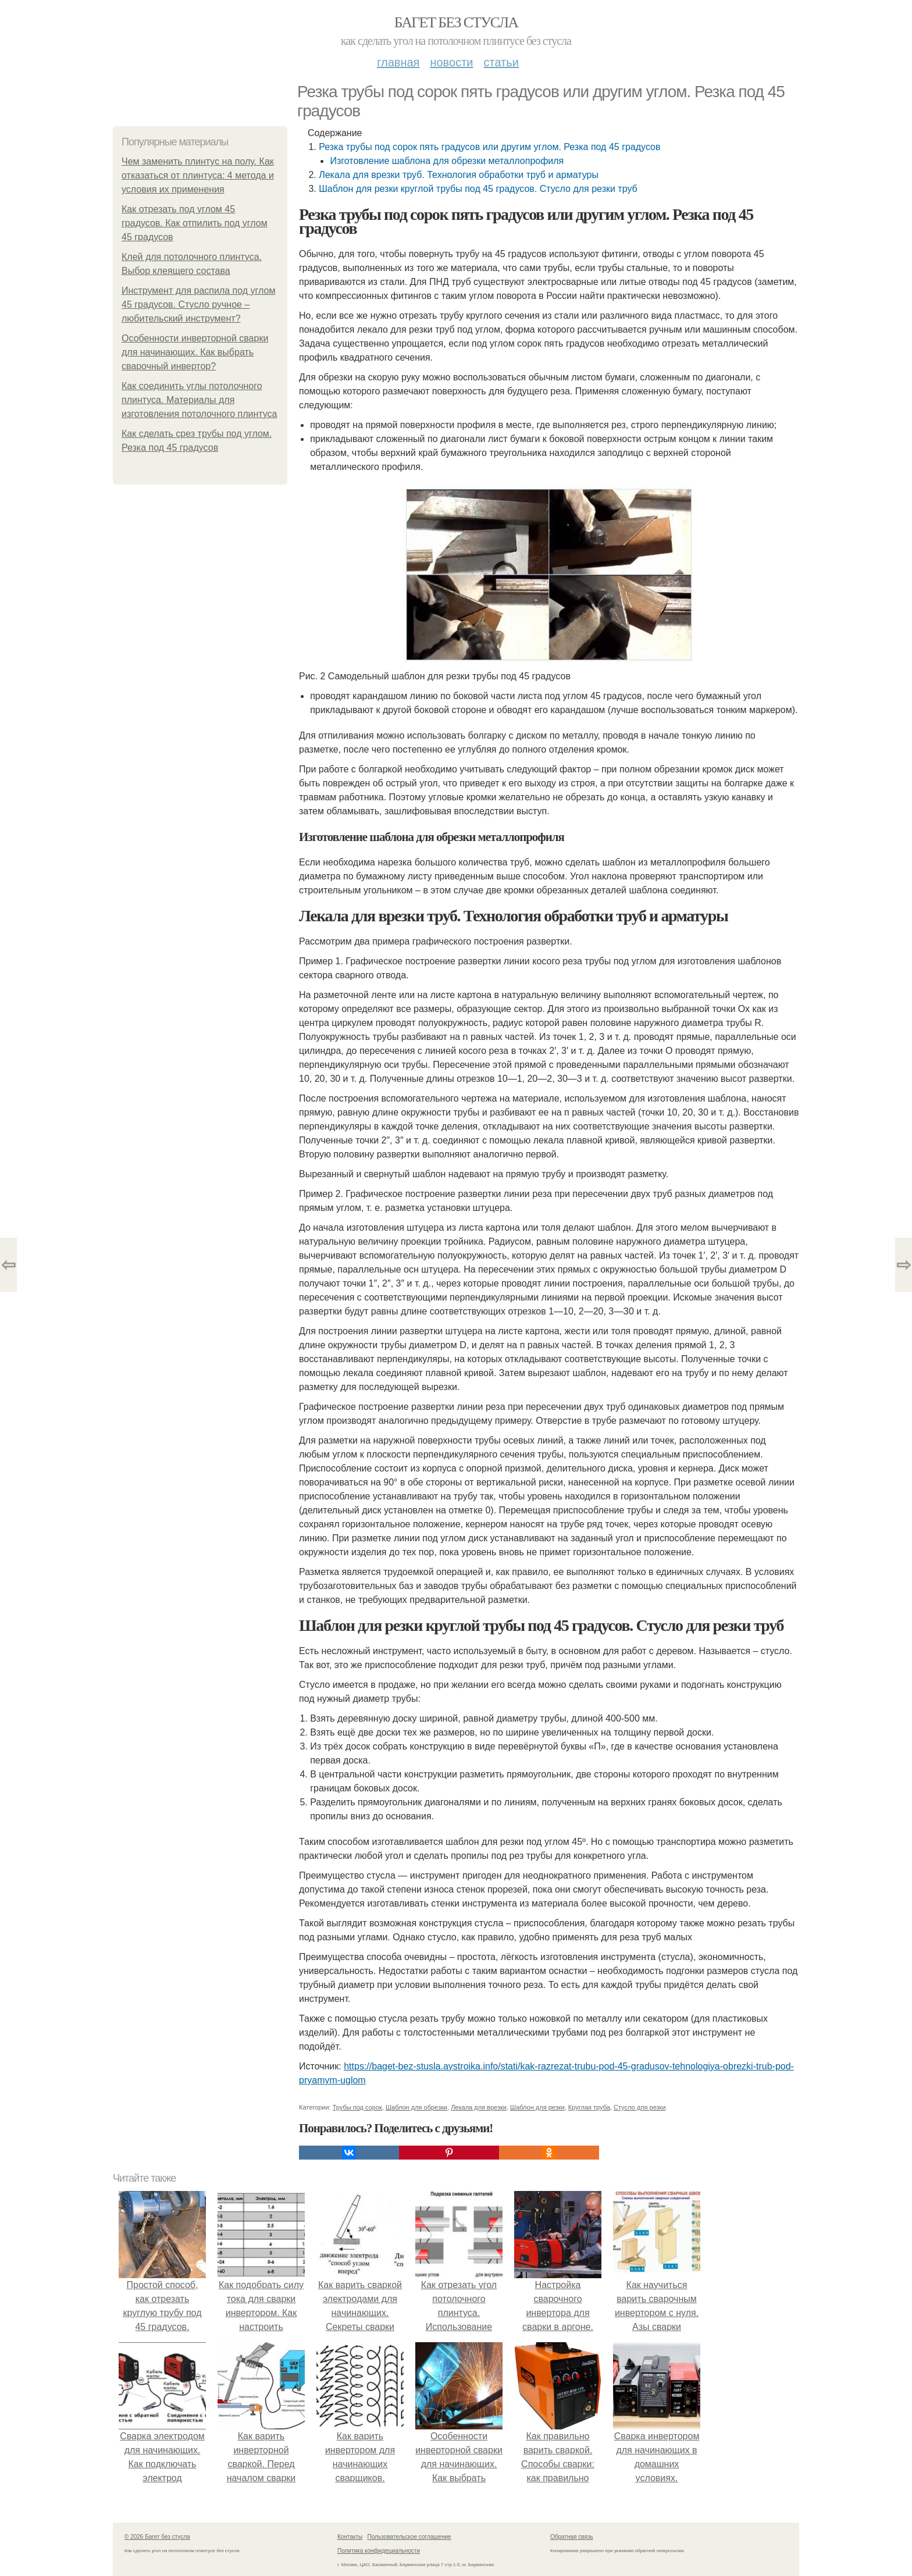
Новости (451, 62)
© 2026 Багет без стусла (157, 2537)
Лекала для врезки (479, 2107)
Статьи (500, 62)
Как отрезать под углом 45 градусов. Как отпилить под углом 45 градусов (195, 223)
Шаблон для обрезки (416, 2107)
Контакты (349, 2537)
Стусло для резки (640, 2107)
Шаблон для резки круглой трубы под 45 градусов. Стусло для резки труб (478, 189)
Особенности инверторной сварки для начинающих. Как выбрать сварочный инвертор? (195, 352)
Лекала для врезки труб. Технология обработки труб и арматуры (458, 175)
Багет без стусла (456, 22)
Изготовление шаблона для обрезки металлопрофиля (447, 161)
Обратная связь (571, 2537)
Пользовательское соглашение (409, 2537)
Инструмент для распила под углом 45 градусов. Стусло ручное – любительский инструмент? (198, 304)
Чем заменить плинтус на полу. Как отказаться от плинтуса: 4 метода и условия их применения (198, 175)
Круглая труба (589, 2107)
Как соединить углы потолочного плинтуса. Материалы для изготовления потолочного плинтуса (199, 400)
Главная (398, 62)
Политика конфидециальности (378, 2551)
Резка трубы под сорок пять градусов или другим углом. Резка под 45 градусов (489, 147)
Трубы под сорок (357, 2107)
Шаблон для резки (537, 2107)
